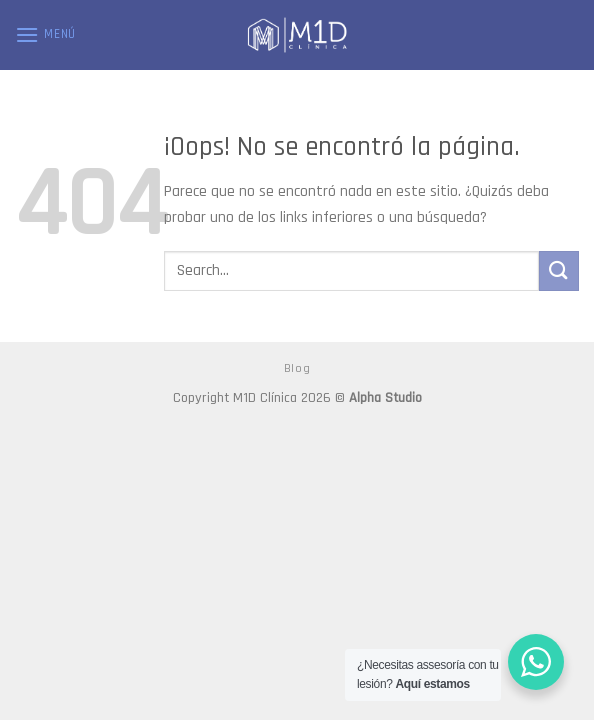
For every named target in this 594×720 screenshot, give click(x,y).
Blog (297, 368)
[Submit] (559, 270)
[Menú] (45, 34)
